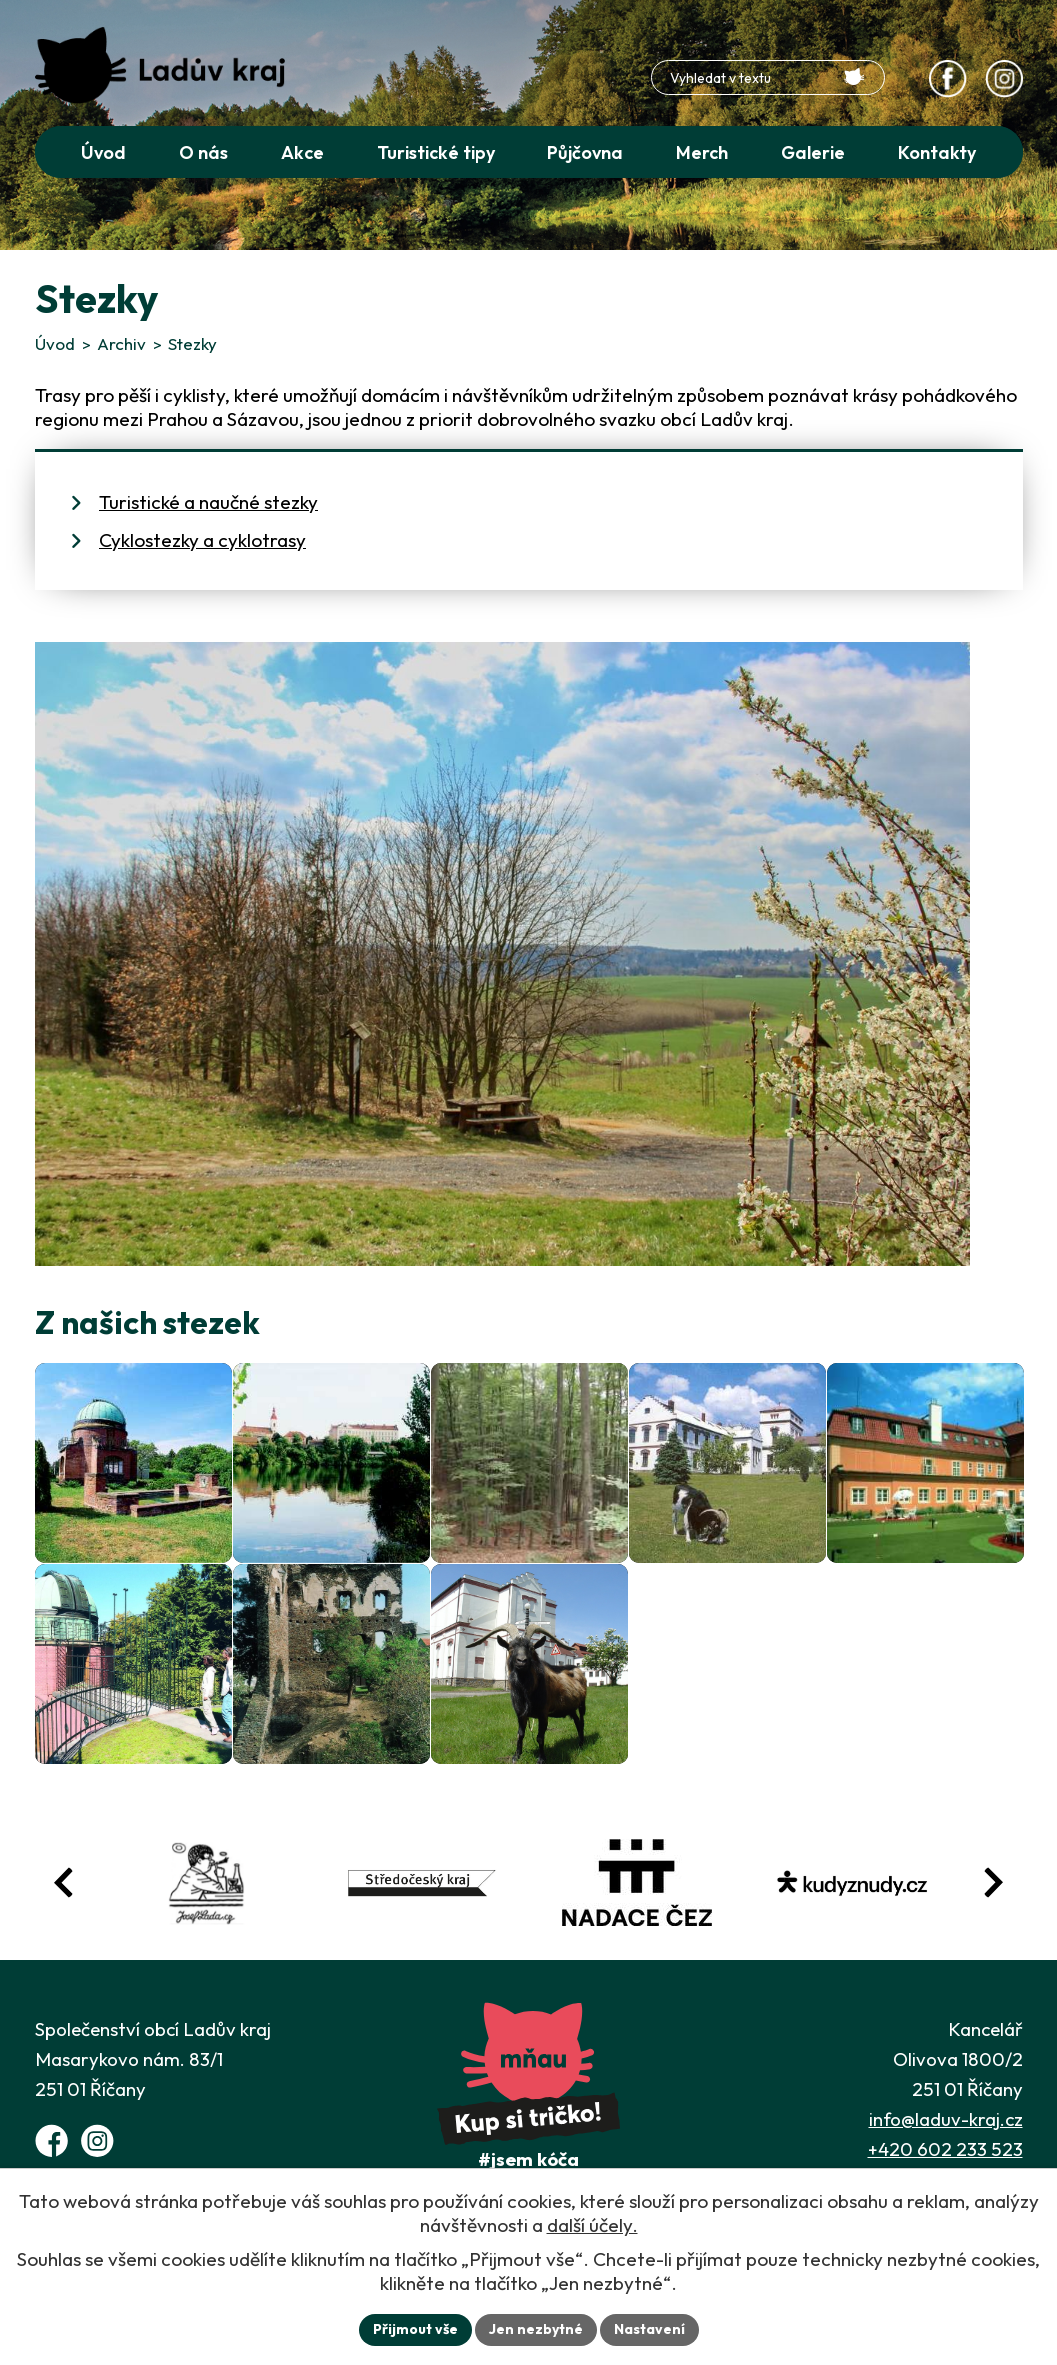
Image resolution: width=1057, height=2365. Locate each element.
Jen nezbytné (536, 2329)
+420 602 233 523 (945, 2149)
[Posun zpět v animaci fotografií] (64, 1882)
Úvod (55, 343)
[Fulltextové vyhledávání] (768, 77)
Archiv (121, 343)
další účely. (592, 2225)
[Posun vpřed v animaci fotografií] (993, 1882)
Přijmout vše (415, 2329)
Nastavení (649, 2329)
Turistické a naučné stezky (208, 502)
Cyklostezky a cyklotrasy (202, 540)
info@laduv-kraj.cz (946, 2119)
